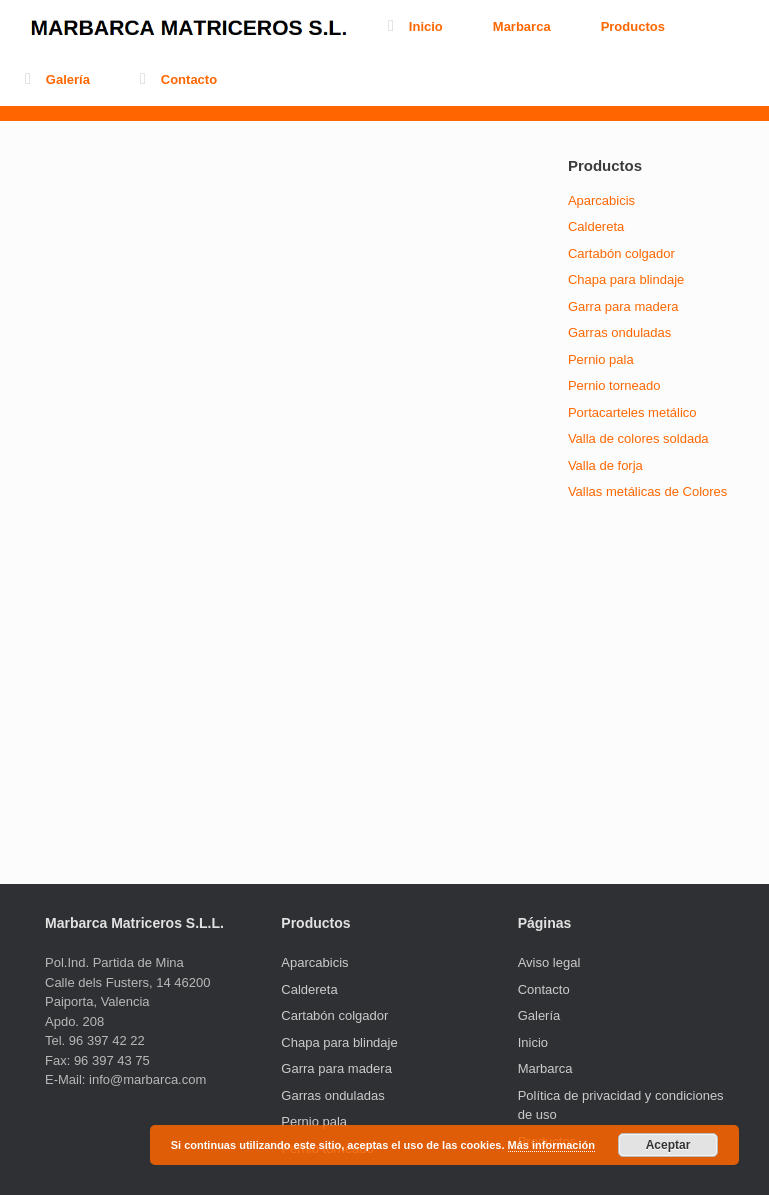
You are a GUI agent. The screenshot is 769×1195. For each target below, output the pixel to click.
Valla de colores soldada (638, 438)
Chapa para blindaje (626, 279)
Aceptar (668, 1145)
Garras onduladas (619, 332)
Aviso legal (549, 962)
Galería (57, 79)
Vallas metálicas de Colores (647, 491)
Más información (551, 1145)
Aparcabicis (601, 200)
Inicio (415, 26)
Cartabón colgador (621, 253)
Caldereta (596, 226)
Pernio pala (601, 359)
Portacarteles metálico (632, 412)
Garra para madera (623, 306)
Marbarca (522, 26)
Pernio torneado (614, 385)
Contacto (178, 79)
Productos (633, 26)
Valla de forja (605, 465)
